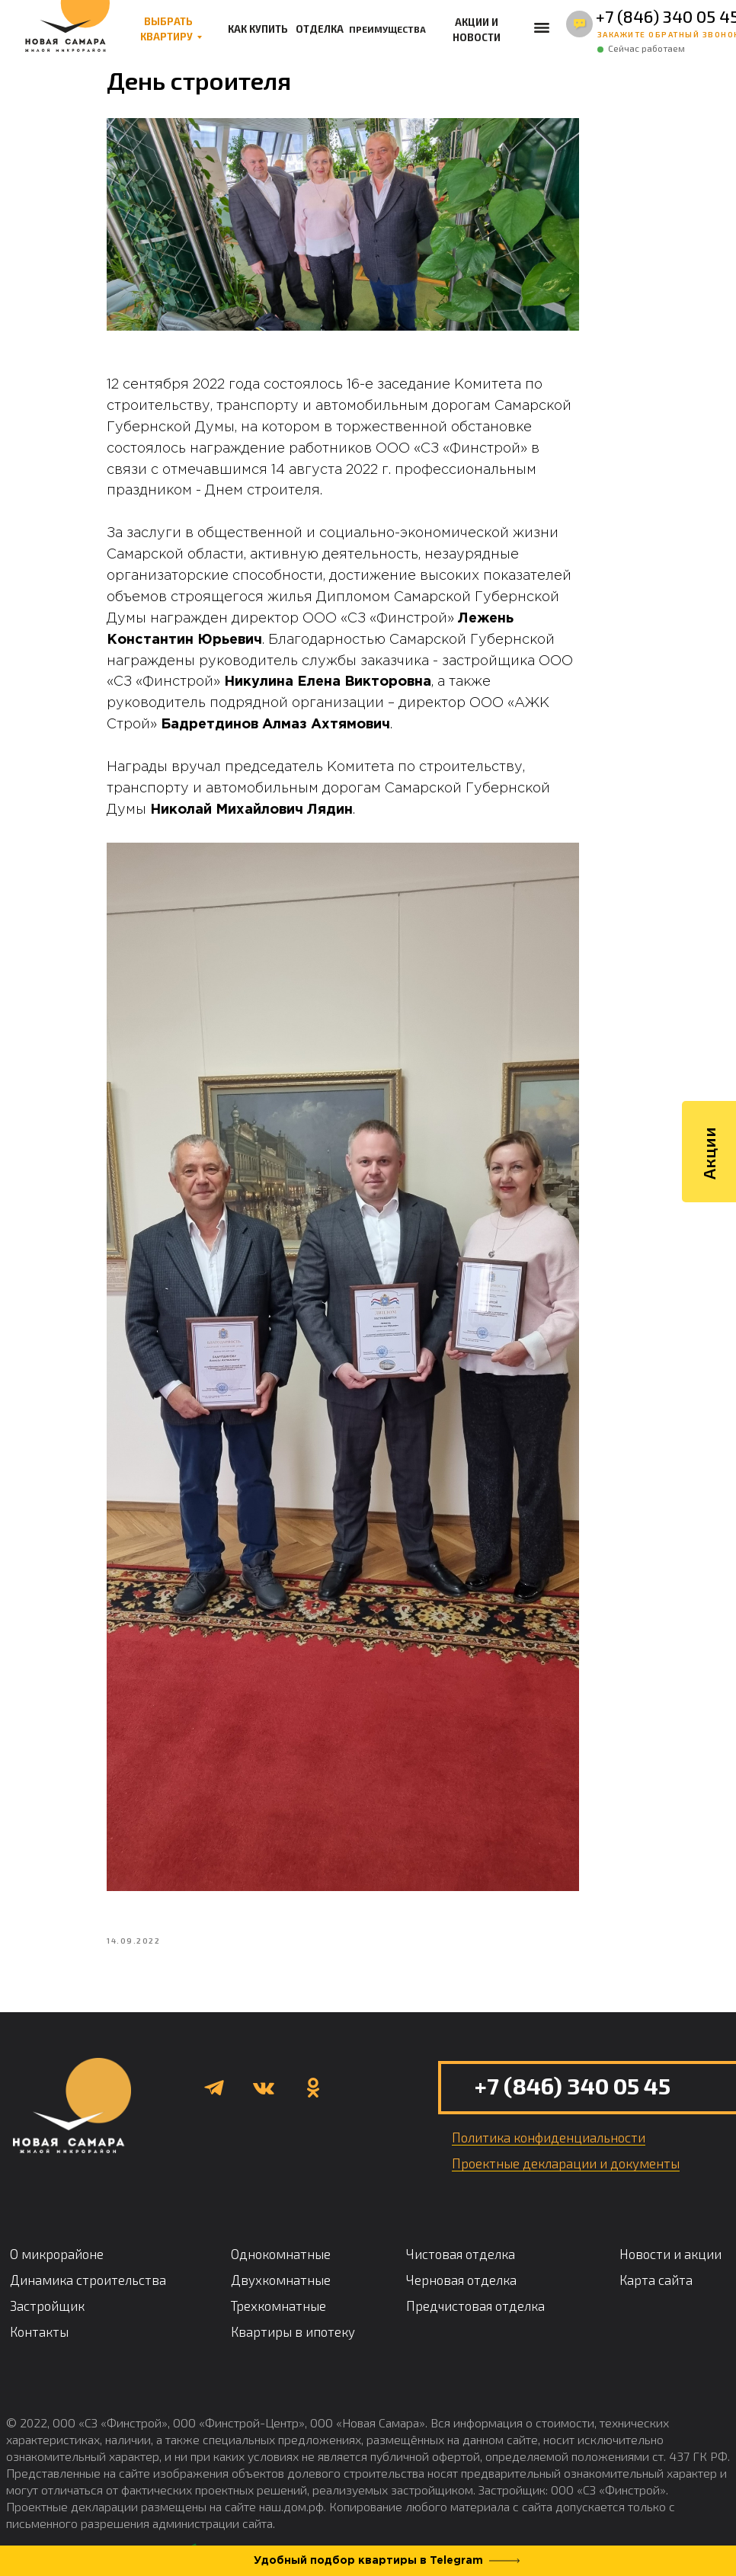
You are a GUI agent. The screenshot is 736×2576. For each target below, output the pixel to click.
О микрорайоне (57, 2227)
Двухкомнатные (281, 2253)
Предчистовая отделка (475, 2278)
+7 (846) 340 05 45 (572, 2058)
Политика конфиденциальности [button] (548, 2110)
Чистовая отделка (460, 2227)
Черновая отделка (461, 2253)
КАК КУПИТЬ (258, 29)
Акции (708, 1167)
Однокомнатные (281, 2227)
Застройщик (47, 2278)
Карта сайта (656, 2253)
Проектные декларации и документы (566, 2136)
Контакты (39, 2304)
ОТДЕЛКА (320, 29)
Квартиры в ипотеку (293, 2304)
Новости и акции (670, 2227)
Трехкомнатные (278, 2278)
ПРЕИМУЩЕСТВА (387, 29)
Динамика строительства (88, 2253)
